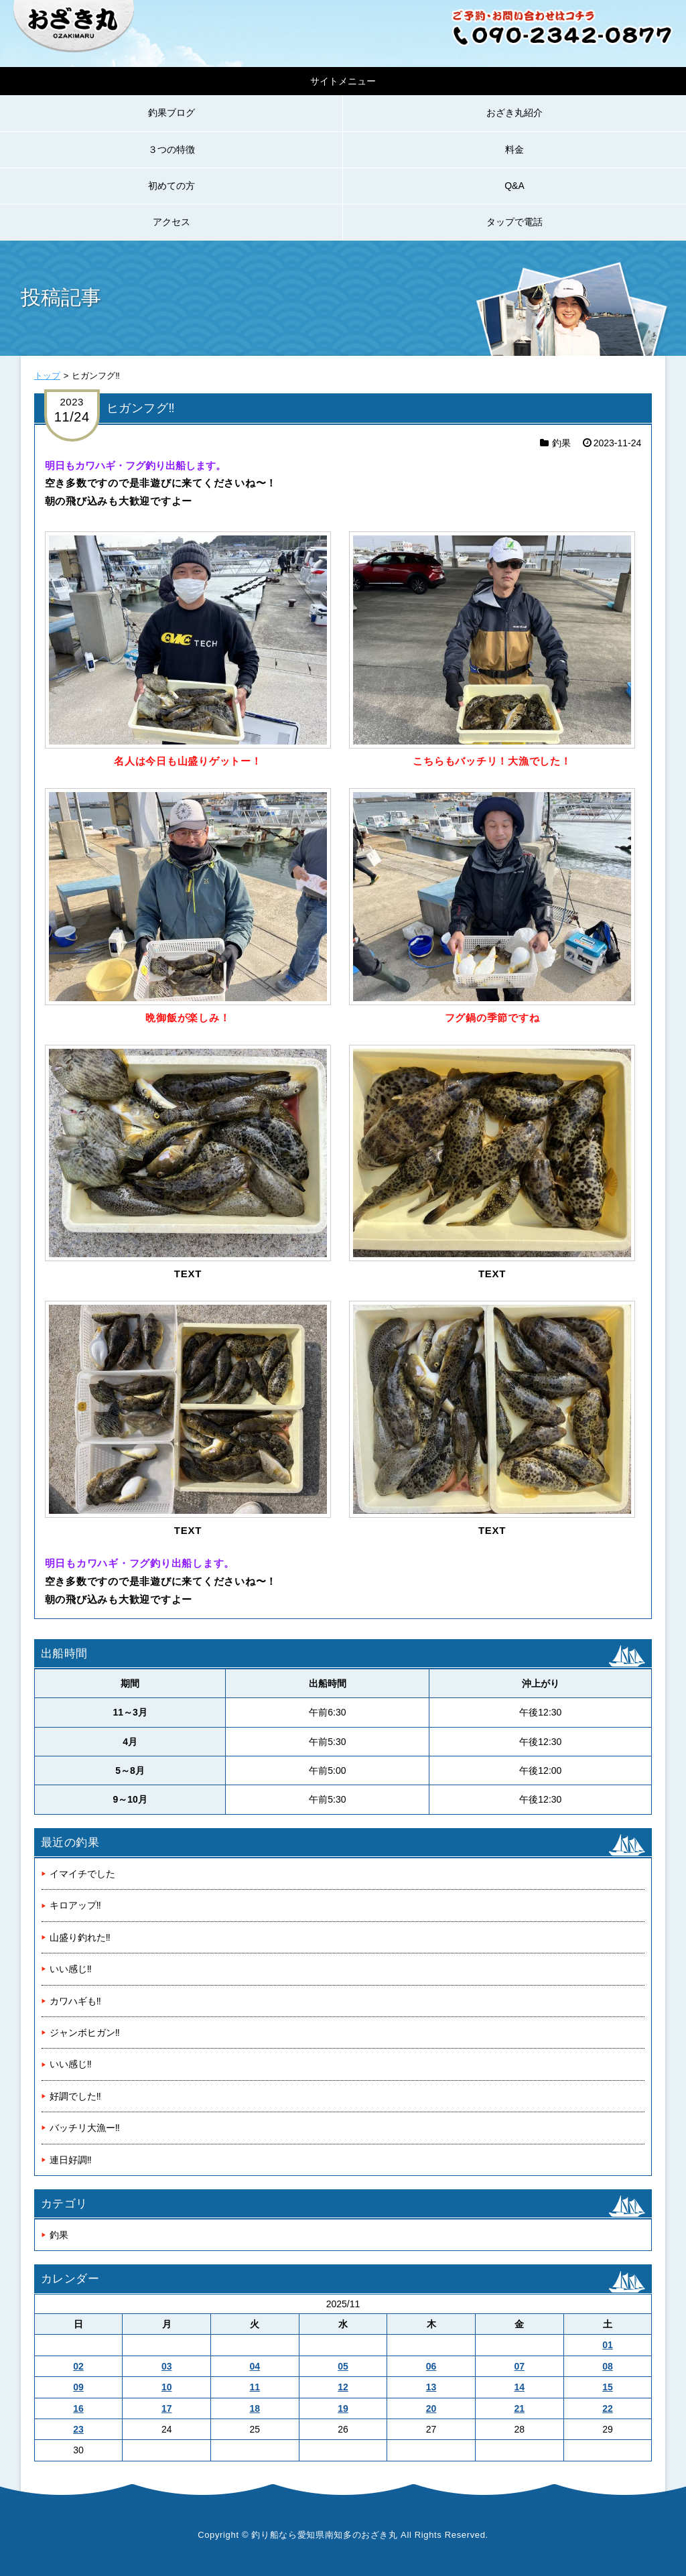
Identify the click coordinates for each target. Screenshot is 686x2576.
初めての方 (171, 185)
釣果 (561, 443)
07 (519, 2366)
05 (343, 2366)
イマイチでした (82, 1873)
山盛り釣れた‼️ (80, 1937)
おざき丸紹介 (514, 112)
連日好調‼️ (71, 2159)
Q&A (514, 185)
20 (431, 2408)
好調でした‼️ (75, 2096)
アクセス (171, 221)
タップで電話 (514, 221)
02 (78, 2366)
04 (255, 2366)
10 (166, 2387)
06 (431, 2366)
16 (78, 2408)
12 (343, 2387)
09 (78, 2387)
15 (607, 2387)
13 (431, 2387)
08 (607, 2366)
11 (255, 2387)
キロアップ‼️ (75, 1905)
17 (166, 2408)
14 (519, 2387)
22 (607, 2408)
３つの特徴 (171, 149)
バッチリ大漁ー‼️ (85, 2127)
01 (607, 2344)
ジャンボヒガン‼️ (85, 2032)
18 (255, 2408)
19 (343, 2408)
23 (78, 2429)
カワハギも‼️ (75, 2001)
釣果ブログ (171, 112)
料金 (514, 149)
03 (166, 2366)
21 (519, 2408)
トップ (47, 376)
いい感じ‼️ (71, 1968)
